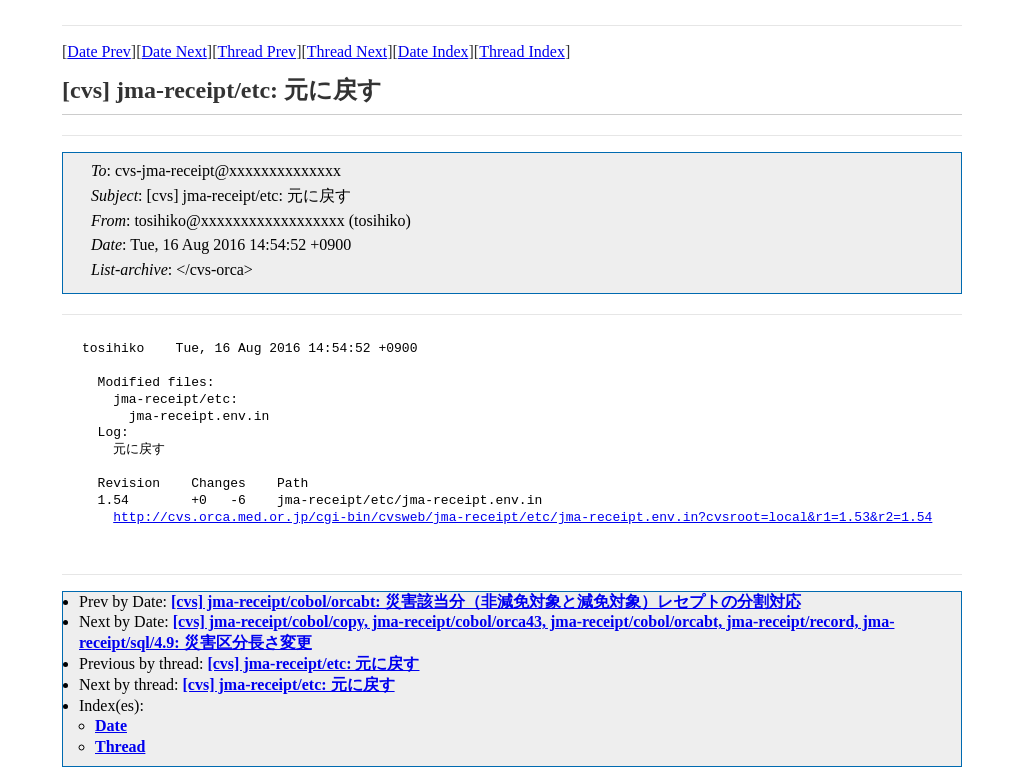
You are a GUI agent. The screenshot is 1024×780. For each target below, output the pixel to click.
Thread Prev (256, 51)
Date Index (433, 51)
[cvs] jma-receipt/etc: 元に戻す (313, 663)
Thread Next (347, 51)
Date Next (174, 51)
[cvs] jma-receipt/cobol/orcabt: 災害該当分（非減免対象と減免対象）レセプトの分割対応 (486, 601)
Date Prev (99, 51)
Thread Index (522, 51)
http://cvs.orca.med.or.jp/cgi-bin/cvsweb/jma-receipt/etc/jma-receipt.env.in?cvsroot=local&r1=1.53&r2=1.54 (522, 518)
